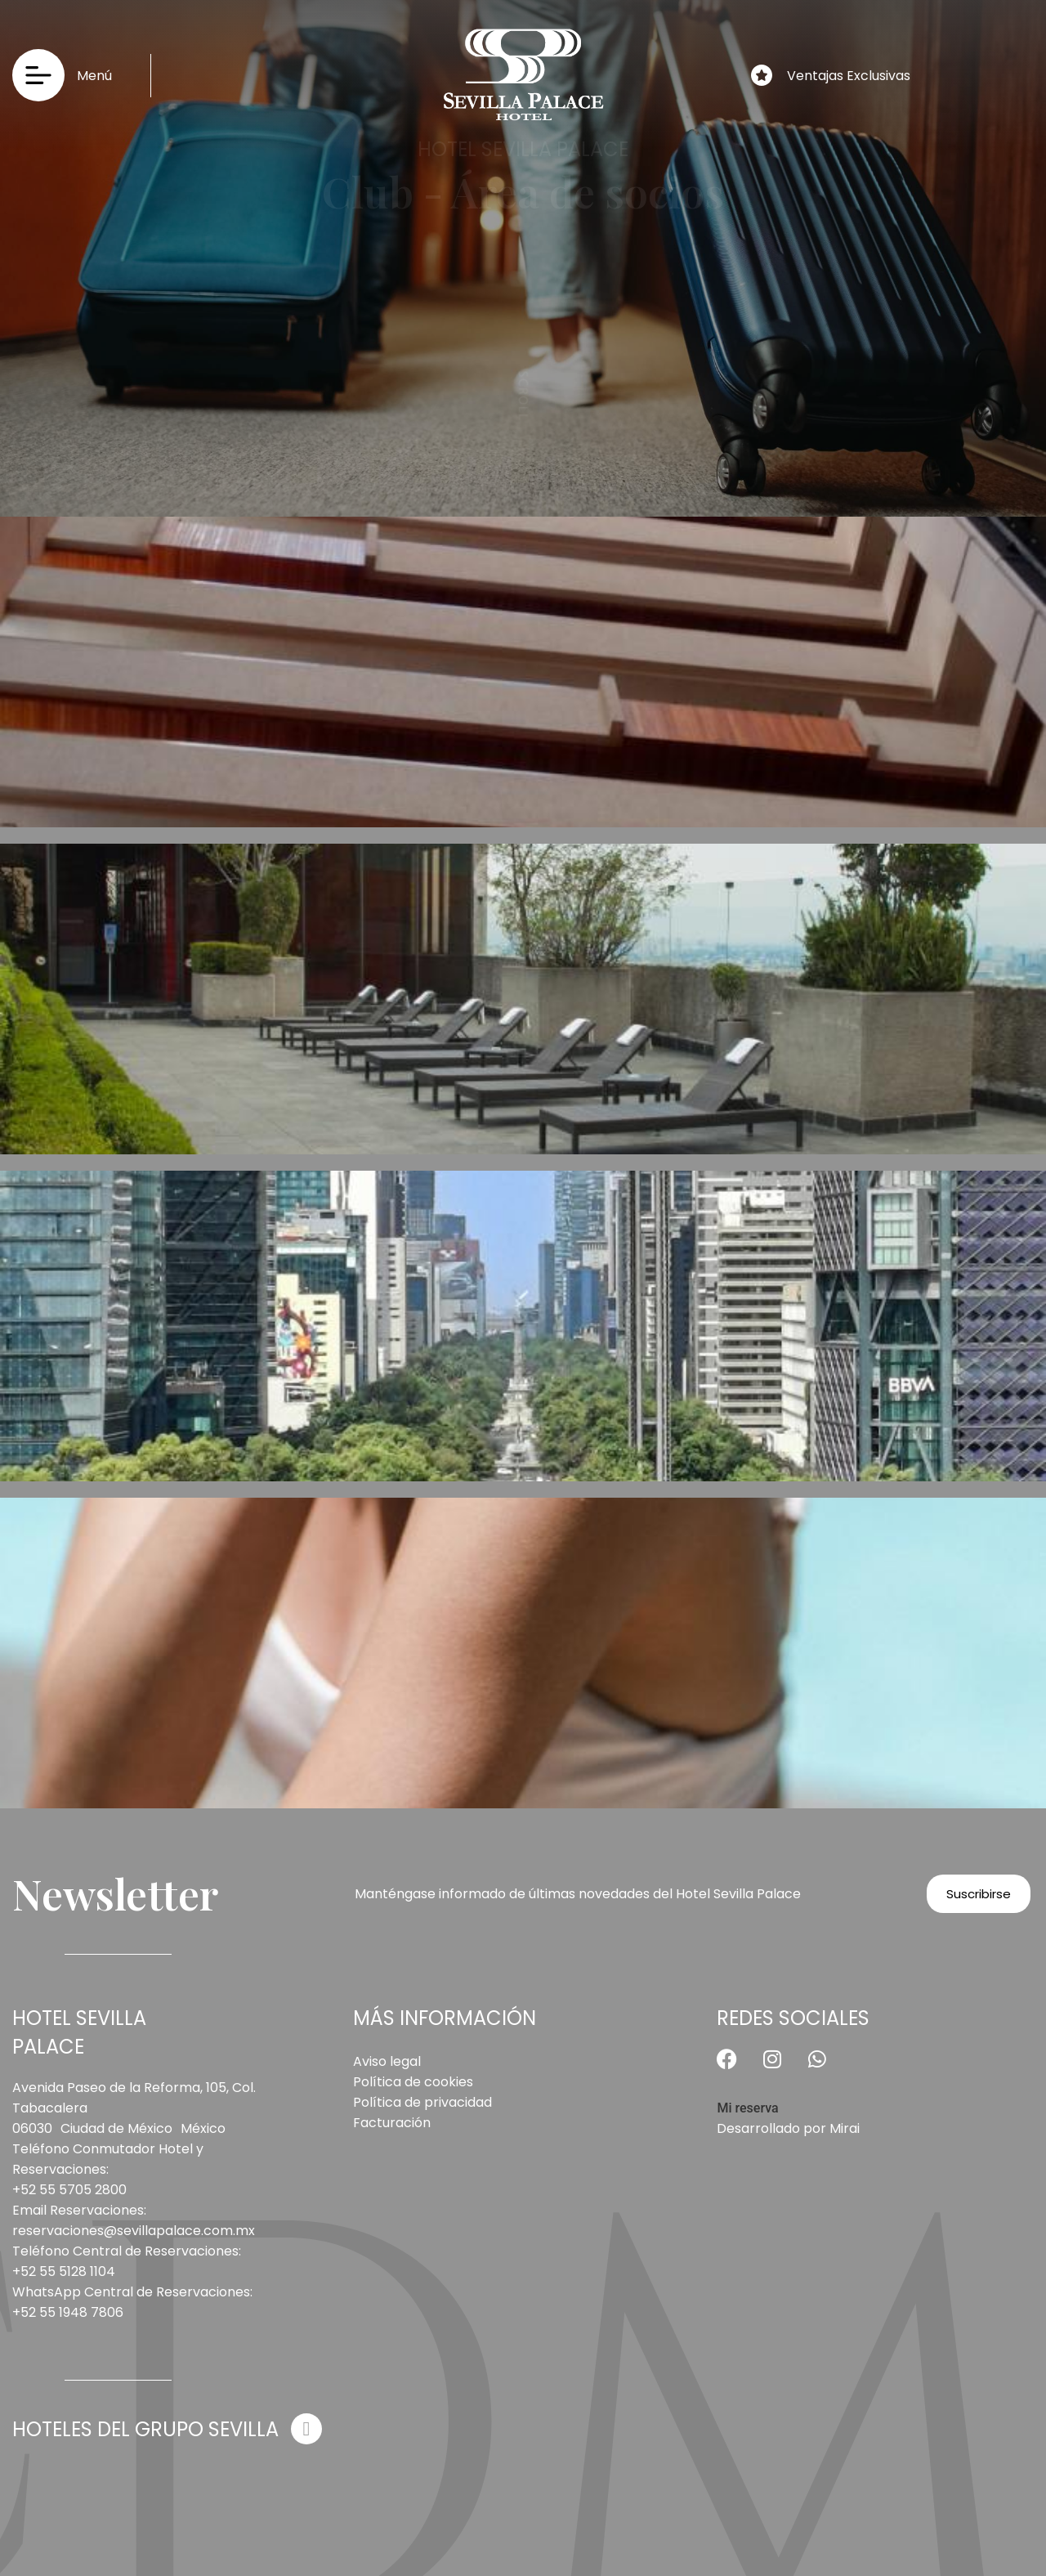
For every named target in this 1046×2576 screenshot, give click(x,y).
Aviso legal (387, 2061)
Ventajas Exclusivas (848, 75)
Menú (94, 75)
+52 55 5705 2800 (69, 2189)
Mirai (844, 2128)
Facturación (392, 2122)
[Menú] (38, 75)
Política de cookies (413, 2081)
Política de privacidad (422, 2102)
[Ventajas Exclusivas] (762, 75)
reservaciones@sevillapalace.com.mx (133, 2230)
